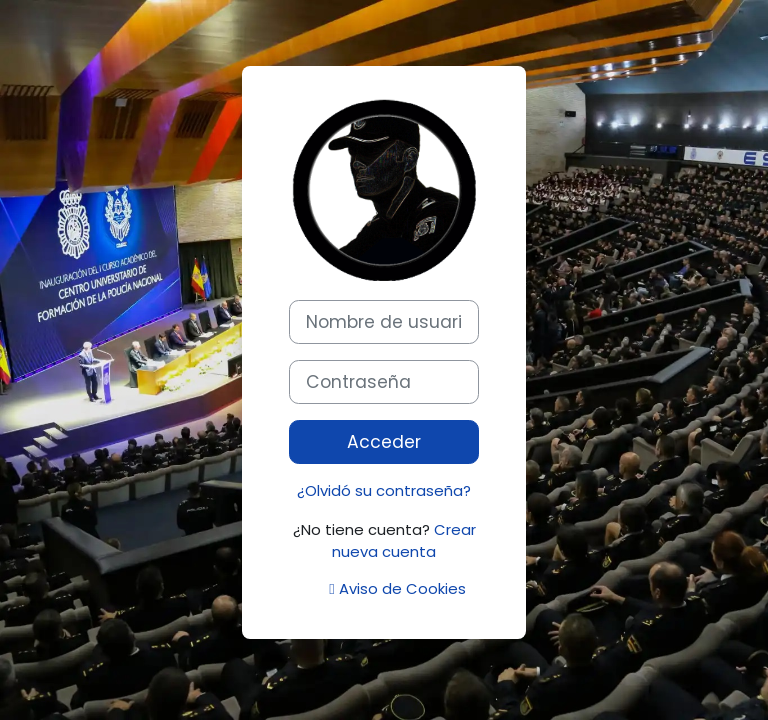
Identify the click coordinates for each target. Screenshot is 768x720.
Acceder (384, 442)
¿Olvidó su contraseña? (384, 490)
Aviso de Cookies (397, 588)
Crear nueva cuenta (404, 540)
